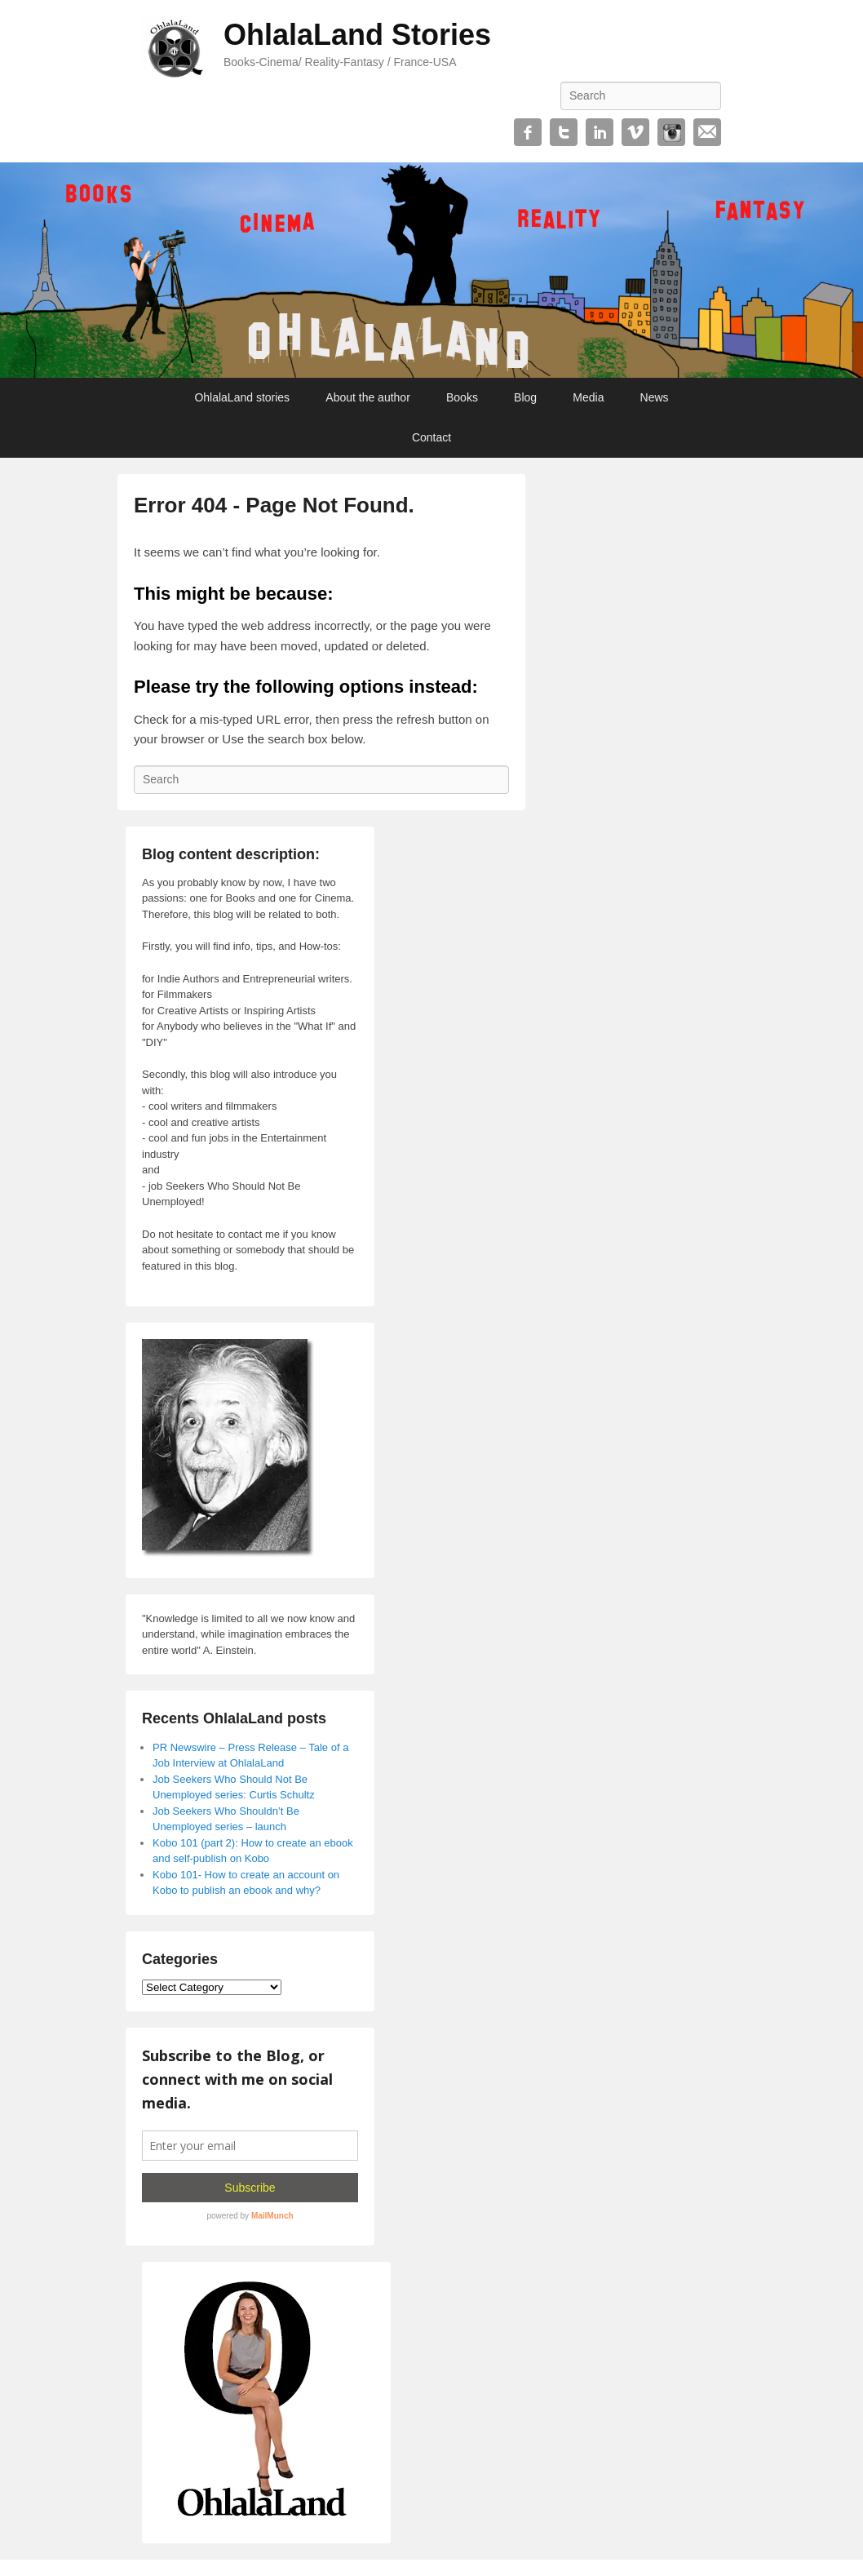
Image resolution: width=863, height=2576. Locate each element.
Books (462, 397)
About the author (367, 397)
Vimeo (635, 132)
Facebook (528, 132)
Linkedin (599, 132)
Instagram (671, 132)
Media (588, 397)
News (654, 397)
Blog (525, 397)
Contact (431, 437)
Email (707, 132)
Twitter (564, 132)
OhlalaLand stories (242, 397)
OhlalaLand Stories (357, 34)
